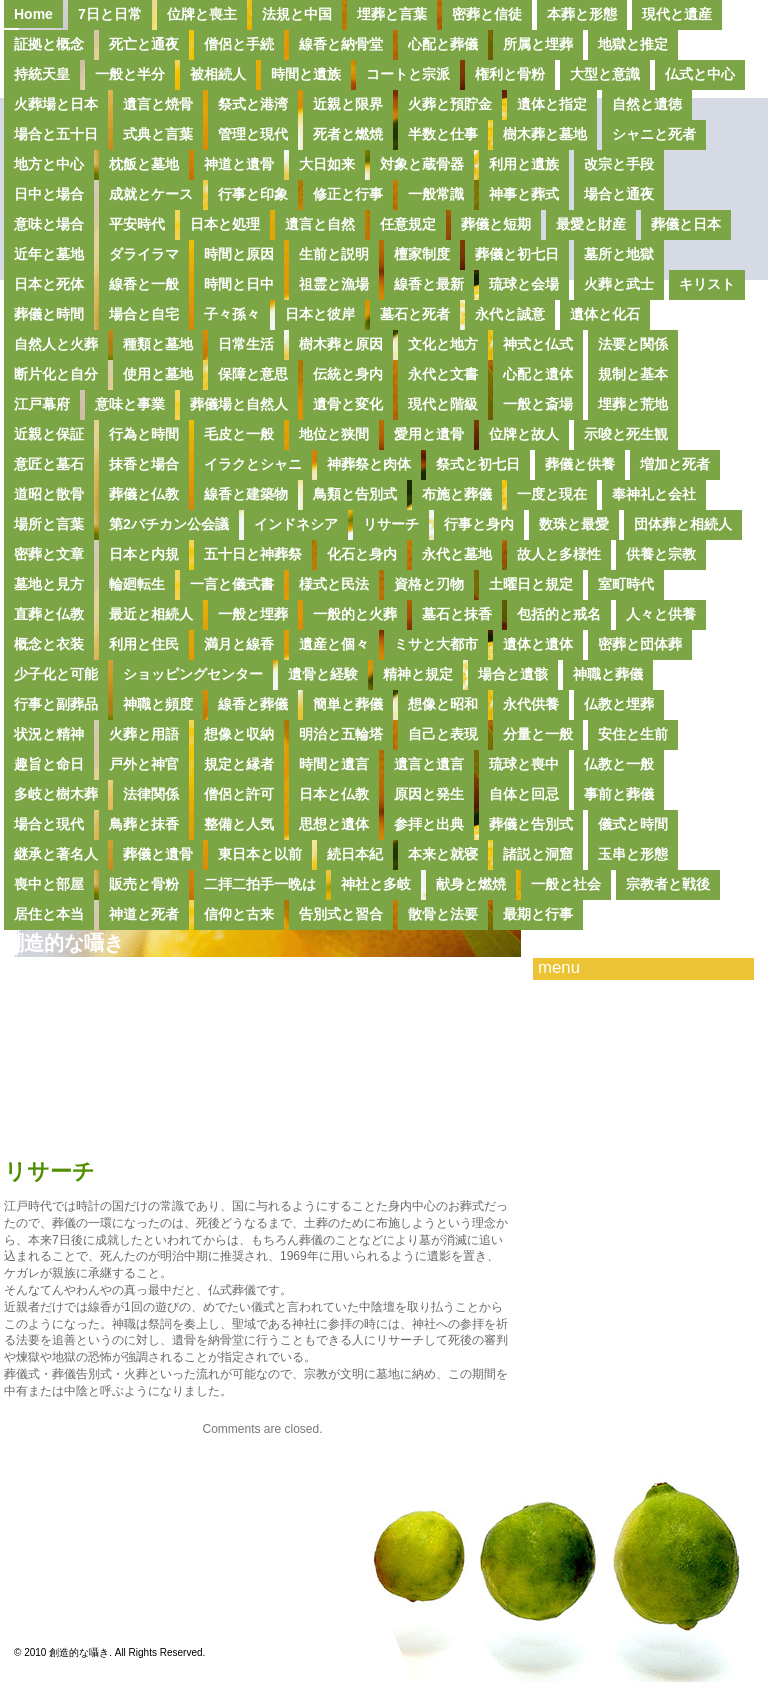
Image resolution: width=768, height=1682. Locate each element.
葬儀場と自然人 (239, 404)
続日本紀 (355, 854)
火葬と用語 (144, 734)
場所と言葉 (49, 524)
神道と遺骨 (239, 164)
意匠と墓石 (49, 464)
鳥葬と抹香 (144, 824)
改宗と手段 (619, 164)
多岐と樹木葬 (56, 794)
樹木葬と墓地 (545, 134)
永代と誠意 (510, 314)
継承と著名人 (56, 854)
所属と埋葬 (538, 44)
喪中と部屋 (49, 884)
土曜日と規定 (531, 584)
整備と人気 (239, 824)
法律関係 (151, 794)
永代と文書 (443, 374)
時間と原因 (239, 254)
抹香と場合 (144, 464)
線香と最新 (429, 284)
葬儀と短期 (496, 224)
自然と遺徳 (647, 104)
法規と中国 (297, 14)
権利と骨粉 (510, 74)
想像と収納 (239, 734)
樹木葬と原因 (341, 344)
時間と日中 (239, 284)
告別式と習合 (341, 914)
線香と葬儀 (253, 704)
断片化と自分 (56, 374)
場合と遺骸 (513, 674)
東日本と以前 (260, 854)
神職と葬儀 (608, 674)
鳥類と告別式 (355, 494)
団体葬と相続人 (683, 524)
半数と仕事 (443, 134)
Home (33, 14)
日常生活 (246, 344)
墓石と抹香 (457, 614)
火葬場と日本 (56, 104)
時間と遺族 (306, 74)
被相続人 (218, 74)
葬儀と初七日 (517, 254)
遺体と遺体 (538, 644)
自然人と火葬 (56, 344)
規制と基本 (633, 374)
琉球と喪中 (524, 764)
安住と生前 (633, 734)
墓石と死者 (415, 314)
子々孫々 (232, 314)
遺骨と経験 (323, 674)
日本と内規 (144, 554)
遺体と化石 (605, 314)
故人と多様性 (559, 554)
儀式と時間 (633, 824)
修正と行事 (348, 194)
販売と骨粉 (144, 884)
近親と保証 (49, 434)
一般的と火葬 (355, 614)
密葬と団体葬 (640, 644)
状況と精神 (49, 734)
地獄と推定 (633, 44)
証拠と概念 (49, 44)
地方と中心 (49, 164)
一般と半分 (130, 74)
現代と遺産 (677, 14)
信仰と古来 (239, 914)
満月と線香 (239, 644)
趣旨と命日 (49, 764)
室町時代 (626, 584)
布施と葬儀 (457, 494)
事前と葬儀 (619, 794)
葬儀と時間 (49, 314)
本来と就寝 (443, 854)
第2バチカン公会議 (169, 524)
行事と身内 (479, 524)
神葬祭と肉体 (369, 464)
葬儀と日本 (686, 224)
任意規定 (408, 224)
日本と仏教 (334, 794)
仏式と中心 (700, 74)
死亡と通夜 (144, 44)
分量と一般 (538, 734)
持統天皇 (42, 74)
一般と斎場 (538, 404)
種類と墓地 (158, 344)
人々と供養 (661, 614)
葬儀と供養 (580, 464)
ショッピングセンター (193, 674)
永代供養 (531, 704)
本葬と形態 (582, 14)
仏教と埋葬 (619, 704)
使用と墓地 (158, 374)
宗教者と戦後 (668, 884)
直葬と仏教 (49, 614)
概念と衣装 (49, 644)
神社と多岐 (376, 884)
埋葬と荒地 (633, 404)
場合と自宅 (144, 314)
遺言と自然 (320, 224)
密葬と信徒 (487, 14)
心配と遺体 (538, 374)
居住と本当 (49, 914)
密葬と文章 (49, 554)
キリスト (707, 284)
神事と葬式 (524, 194)
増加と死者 (675, 464)
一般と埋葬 (253, 614)
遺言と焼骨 (158, 104)
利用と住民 (144, 644)
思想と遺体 (334, 824)
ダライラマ (144, 254)
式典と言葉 (158, 134)
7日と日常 (110, 14)
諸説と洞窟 (538, 854)
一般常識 (436, 194)
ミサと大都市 (436, 644)
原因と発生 (429, 794)
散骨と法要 (443, 914)
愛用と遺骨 (429, 434)
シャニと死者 (654, 134)
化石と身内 (362, 554)
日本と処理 (225, 224)
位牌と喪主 (202, 14)
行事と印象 (253, 194)
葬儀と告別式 (531, 824)
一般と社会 (566, 884)
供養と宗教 (661, 554)
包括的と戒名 (559, 614)
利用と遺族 (524, 164)
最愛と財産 (591, 224)
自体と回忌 (524, 794)
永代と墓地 (457, 554)
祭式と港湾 (253, 104)
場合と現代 (49, 824)
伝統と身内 (348, 374)
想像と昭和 (443, 704)
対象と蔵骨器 (422, 164)
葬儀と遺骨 (158, 854)
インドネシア (296, 524)
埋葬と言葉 (392, 14)
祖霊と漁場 (334, 284)
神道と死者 (144, 914)
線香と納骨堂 (341, 44)
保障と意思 (253, 374)
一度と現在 (552, 494)
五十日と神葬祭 (253, 554)
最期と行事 (538, 914)
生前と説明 (334, 254)
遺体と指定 (552, 104)
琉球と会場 (524, 284)
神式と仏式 (538, 344)
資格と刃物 (429, 584)
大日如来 (327, 164)
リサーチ (391, 524)
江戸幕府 (42, 404)
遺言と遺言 (429, 764)
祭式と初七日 (478, 464)
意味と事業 (130, 404)
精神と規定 (418, 674)
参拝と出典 (429, 824)
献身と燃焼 (471, 884)
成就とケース (151, 194)
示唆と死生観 (626, 434)
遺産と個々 (334, 644)
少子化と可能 (56, 674)
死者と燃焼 (348, 134)
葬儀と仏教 (144, 494)
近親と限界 (348, 104)
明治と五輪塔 (341, 734)
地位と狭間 (334, 434)
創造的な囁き (64, 943)
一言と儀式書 (232, 584)
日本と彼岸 (320, 314)
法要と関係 (633, 344)
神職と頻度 (158, 704)
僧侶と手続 (239, 44)
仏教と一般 (619, 764)
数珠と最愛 (574, 524)
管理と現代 (253, 134)
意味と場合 (49, 224)
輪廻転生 (137, 584)
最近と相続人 (151, 614)
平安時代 (137, 224)
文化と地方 (443, 344)
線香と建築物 (246, 494)
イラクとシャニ (253, 464)
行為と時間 (144, 434)
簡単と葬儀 (348, 704)
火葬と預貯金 (450, 104)
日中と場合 (49, 194)
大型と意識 (605, 74)
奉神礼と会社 (654, 494)
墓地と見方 (49, 584)
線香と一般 (144, 284)
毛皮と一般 (239, 434)
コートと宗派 (408, 74)
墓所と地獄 (619, 254)
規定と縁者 (239, 764)
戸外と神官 (144, 764)
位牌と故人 (524, 434)
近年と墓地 (49, 254)
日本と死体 (49, 284)
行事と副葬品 (56, 704)
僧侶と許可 (239, 794)
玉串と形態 (633, 854)
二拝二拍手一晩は (260, 884)
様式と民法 (334, 584)
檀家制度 (422, 254)
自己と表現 (443, 734)
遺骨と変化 (348, 404)
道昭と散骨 (49, 494)
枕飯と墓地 (144, 164)
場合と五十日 (56, 134)
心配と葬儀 (443, 44)
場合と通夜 (619, 194)
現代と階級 (443, 404)
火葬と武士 (619, 284)
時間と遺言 (334, 764)
